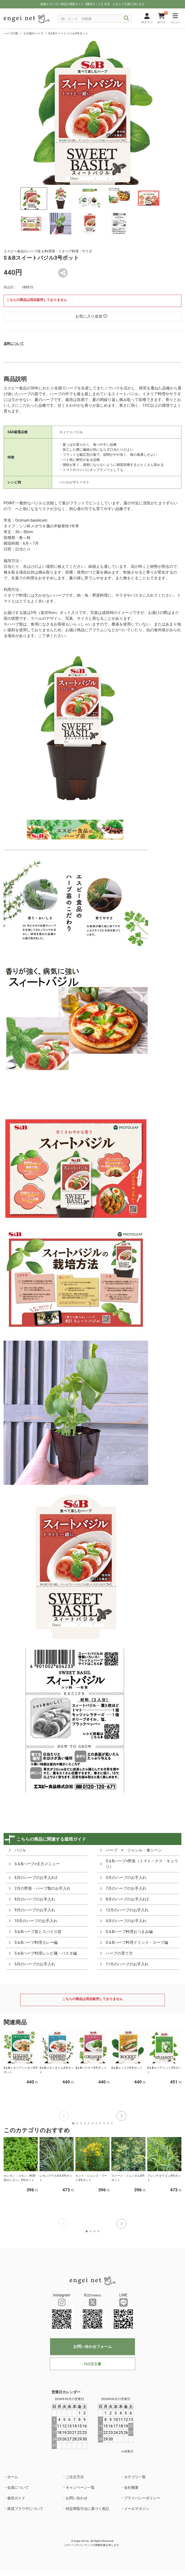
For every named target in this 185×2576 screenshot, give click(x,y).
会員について (18, 2487)
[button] (121, 2116)
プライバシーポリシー (142, 2498)
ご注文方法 (75, 2477)
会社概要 (131, 2487)
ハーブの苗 (11, 33)
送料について (14, 343)
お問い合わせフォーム (92, 2346)
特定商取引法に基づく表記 (87, 2509)
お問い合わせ (76, 2498)
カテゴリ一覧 (135, 2477)
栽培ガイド (16, 2498)
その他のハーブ (33, 33)
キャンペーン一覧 (80, 2487)
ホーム (12, 2477)
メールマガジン (136, 2509)
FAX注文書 (92, 2364)
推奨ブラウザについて (25, 2509)
